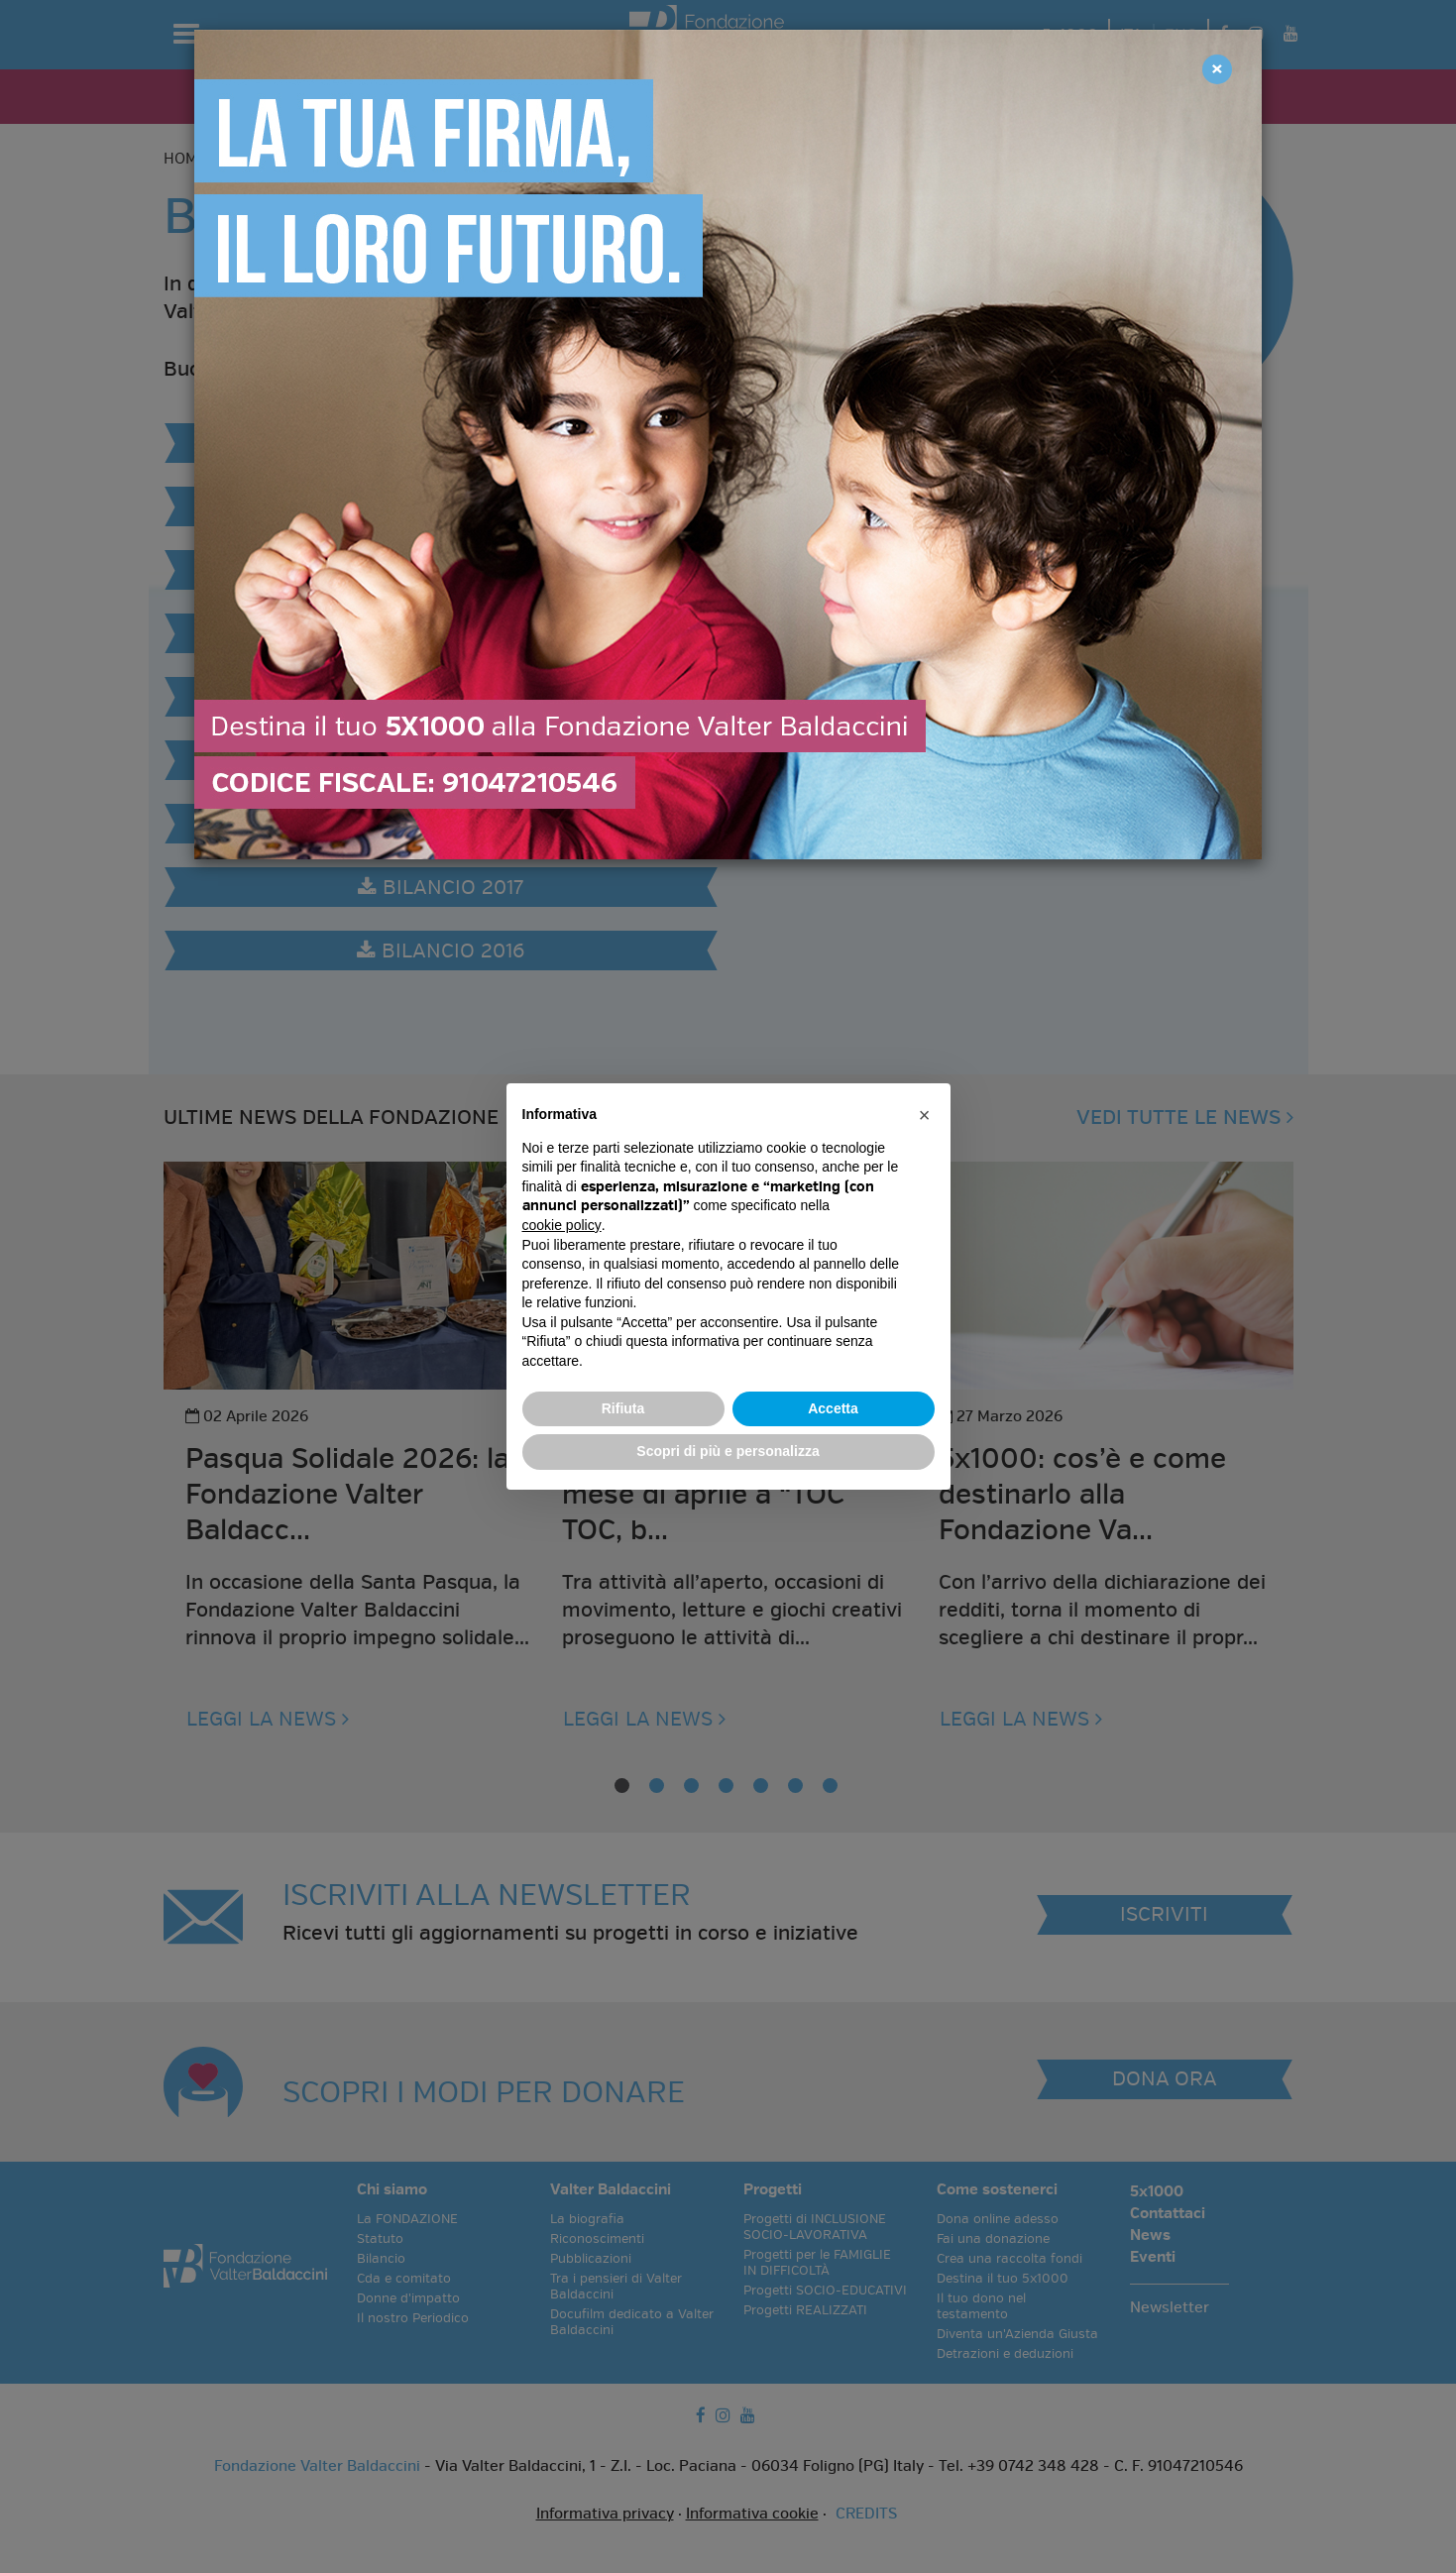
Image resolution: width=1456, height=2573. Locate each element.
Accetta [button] (833, 1408)
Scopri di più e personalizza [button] (727, 1451)
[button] (925, 1115)
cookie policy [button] (562, 1225)
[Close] (1217, 69)
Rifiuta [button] (623, 1408)
